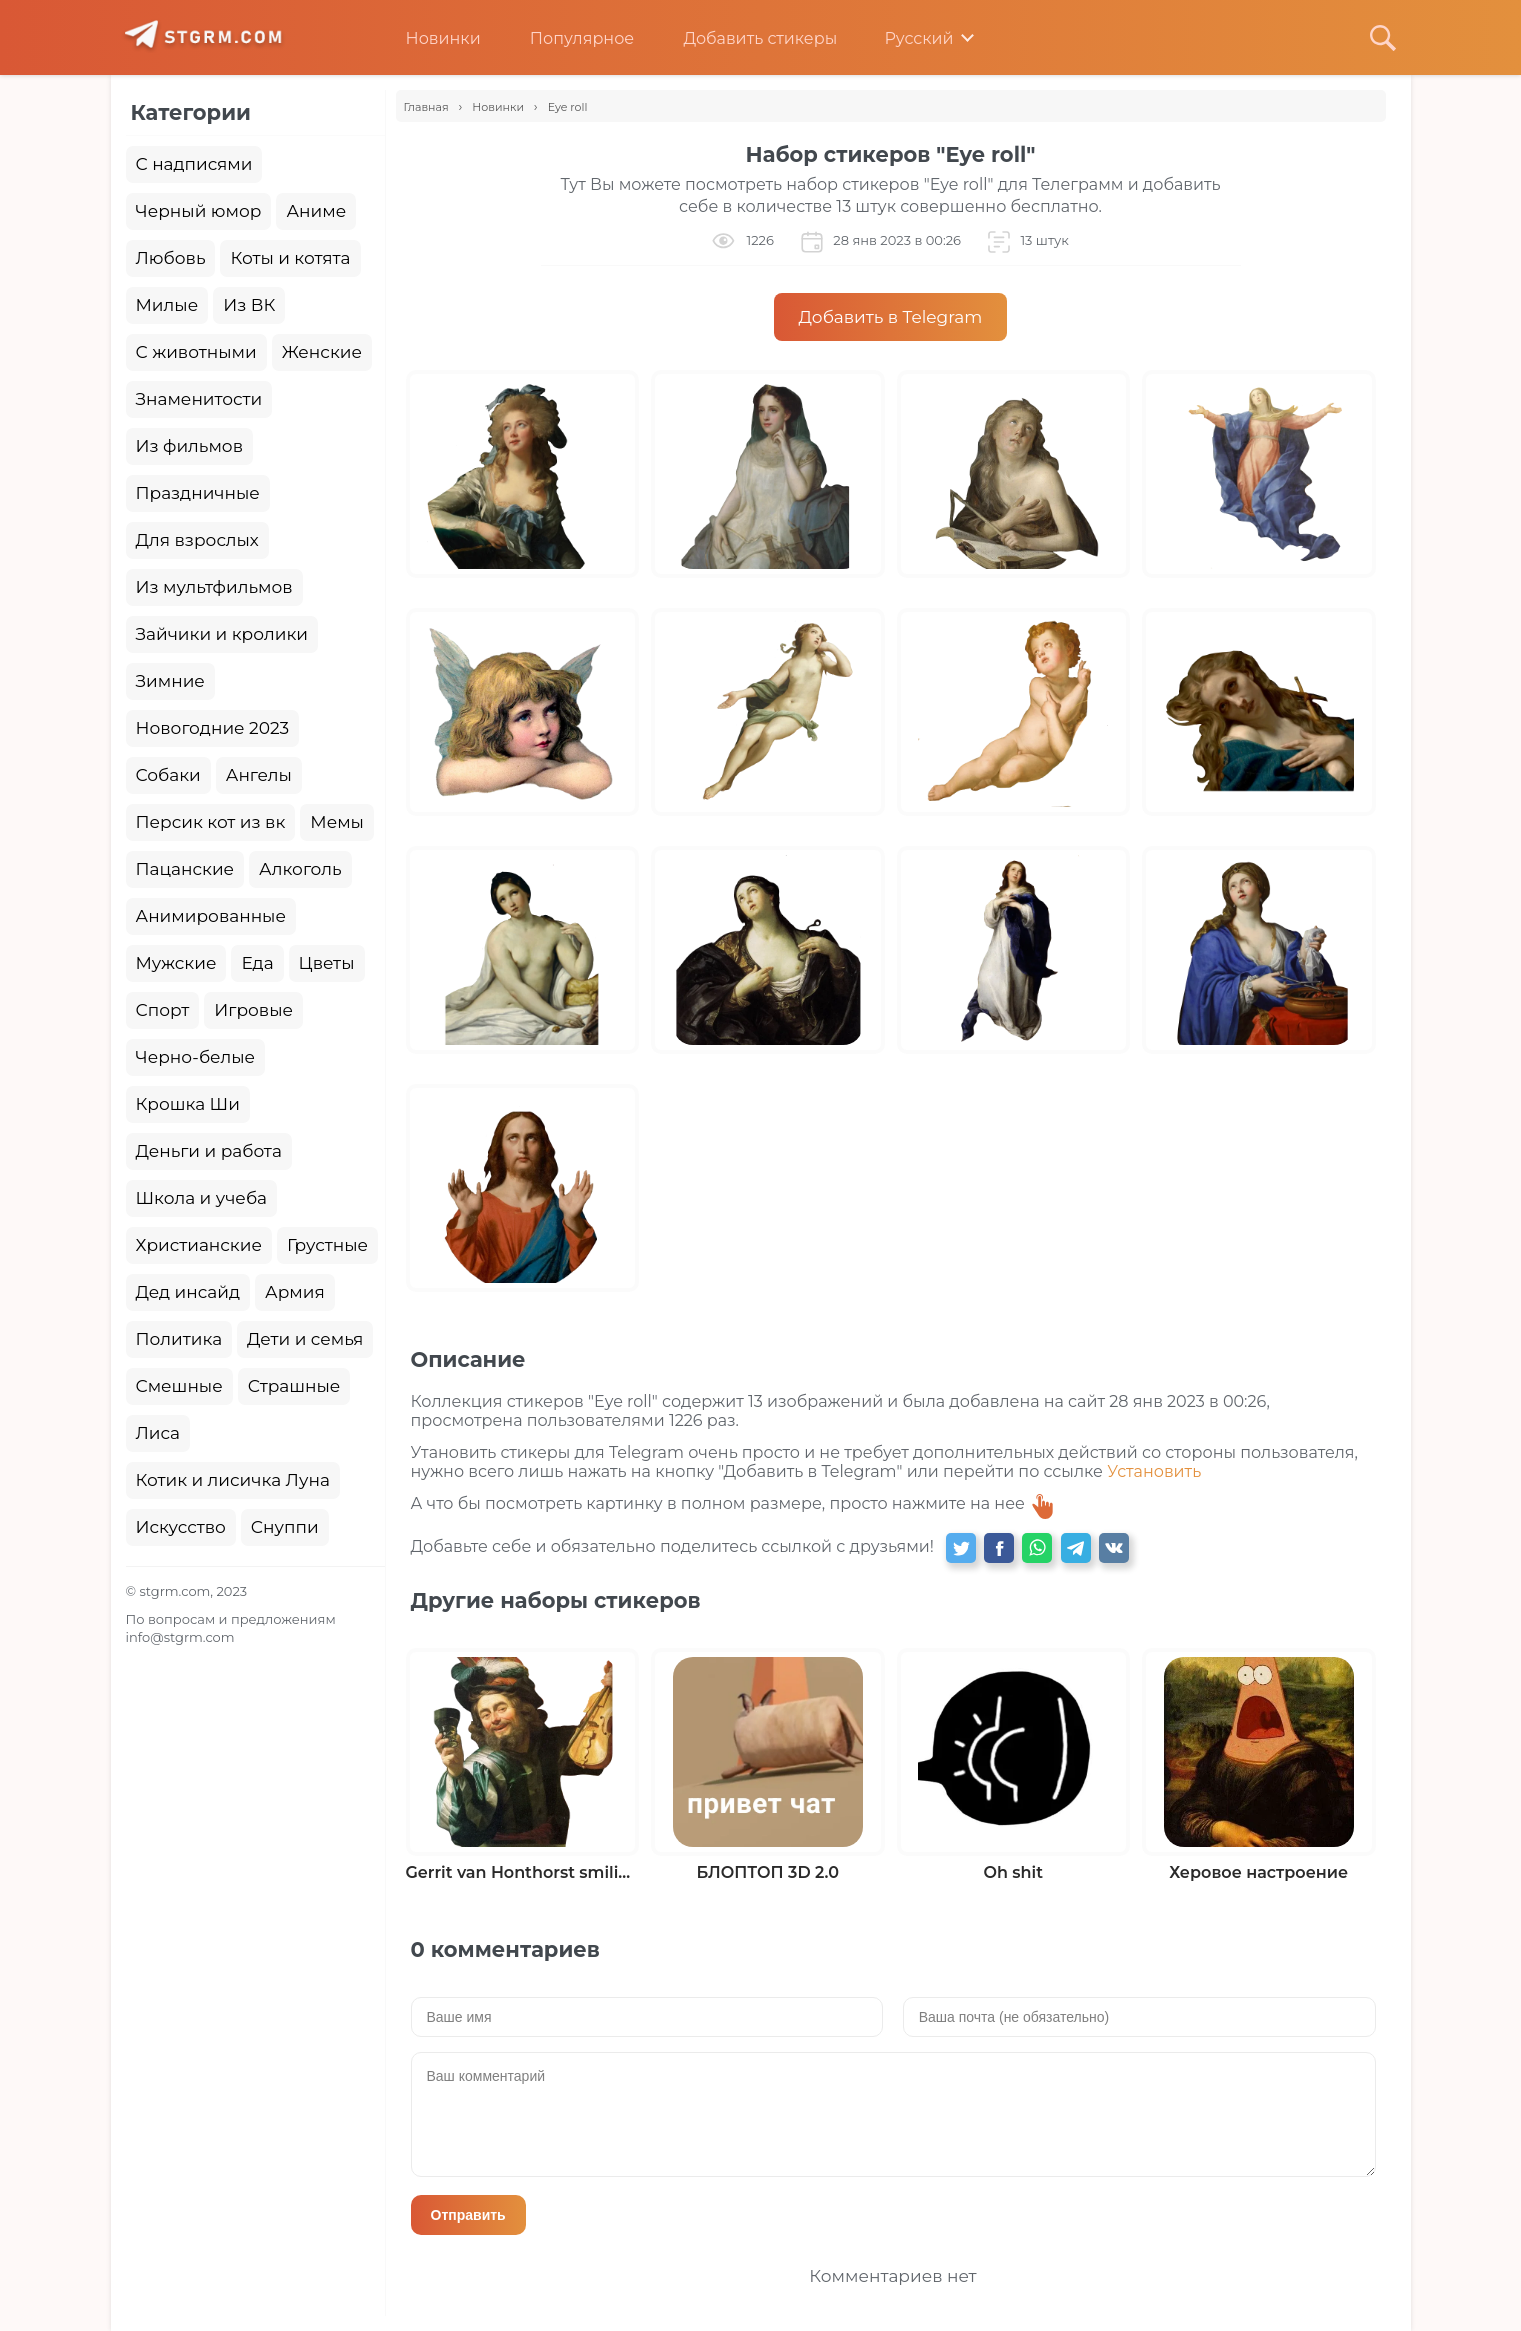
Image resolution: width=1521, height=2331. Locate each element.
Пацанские (185, 869)
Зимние (170, 681)
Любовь (171, 258)
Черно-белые (196, 1057)
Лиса (158, 1433)
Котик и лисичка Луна (233, 1480)
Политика (179, 1339)
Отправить (468, 2215)
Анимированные (211, 916)
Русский (904, 38)
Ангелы (259, 775)
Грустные (327, 1245)
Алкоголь (300, 869)
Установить (1154, 1471)
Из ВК (249, 305)
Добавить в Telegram (891, 317)
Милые (167, 305)
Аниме (316, 211)
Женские (322, 352)
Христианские (199, 1245)
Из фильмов (189, 446)
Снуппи (285, 1527)
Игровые (253, 1010)
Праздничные (198, 493)
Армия (295, 1292)
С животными (196, 352)
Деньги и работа (209, 1151)
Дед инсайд (188, 1292)
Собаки (168, 775)
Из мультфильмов (214, 587)
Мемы (337, 822)
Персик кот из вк (211, 822)
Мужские (176, 963)
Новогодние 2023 (213, 728)
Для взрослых (197, 540)
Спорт (163, 1010)
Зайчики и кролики (222, 634)
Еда (257, 963)
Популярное (567, 38)
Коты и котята (290, 258)
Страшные (294, 1386)
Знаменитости (199, 399)
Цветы (327, 963)
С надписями (194, 164)
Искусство (181, 1527)
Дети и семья (305, 1339)
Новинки (428, 38)
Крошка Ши (188, 1104)
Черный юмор (199, 211)
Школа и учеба (201, 1198)
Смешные (179, 1386)
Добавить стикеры (745, 38)
